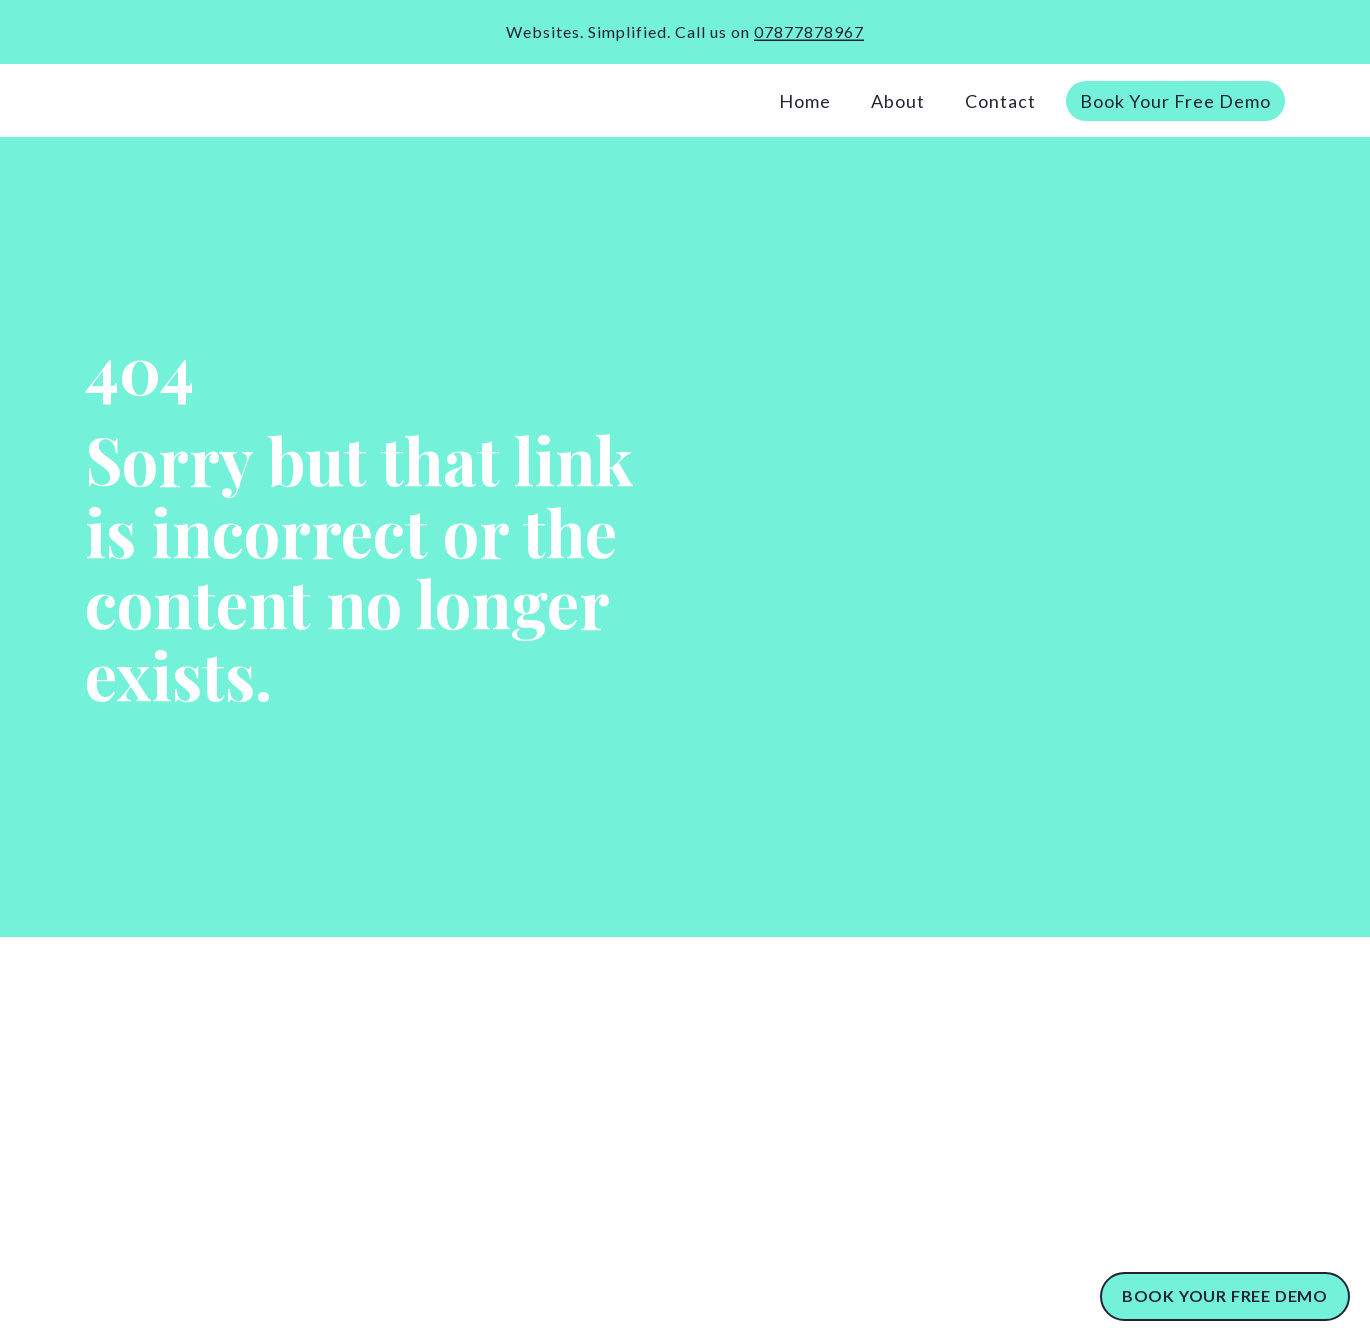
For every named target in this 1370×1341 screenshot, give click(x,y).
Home (805, 101)
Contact (1000, 101)
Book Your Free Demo (1175, 101)
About (898, 101)
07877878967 (809, 31)
